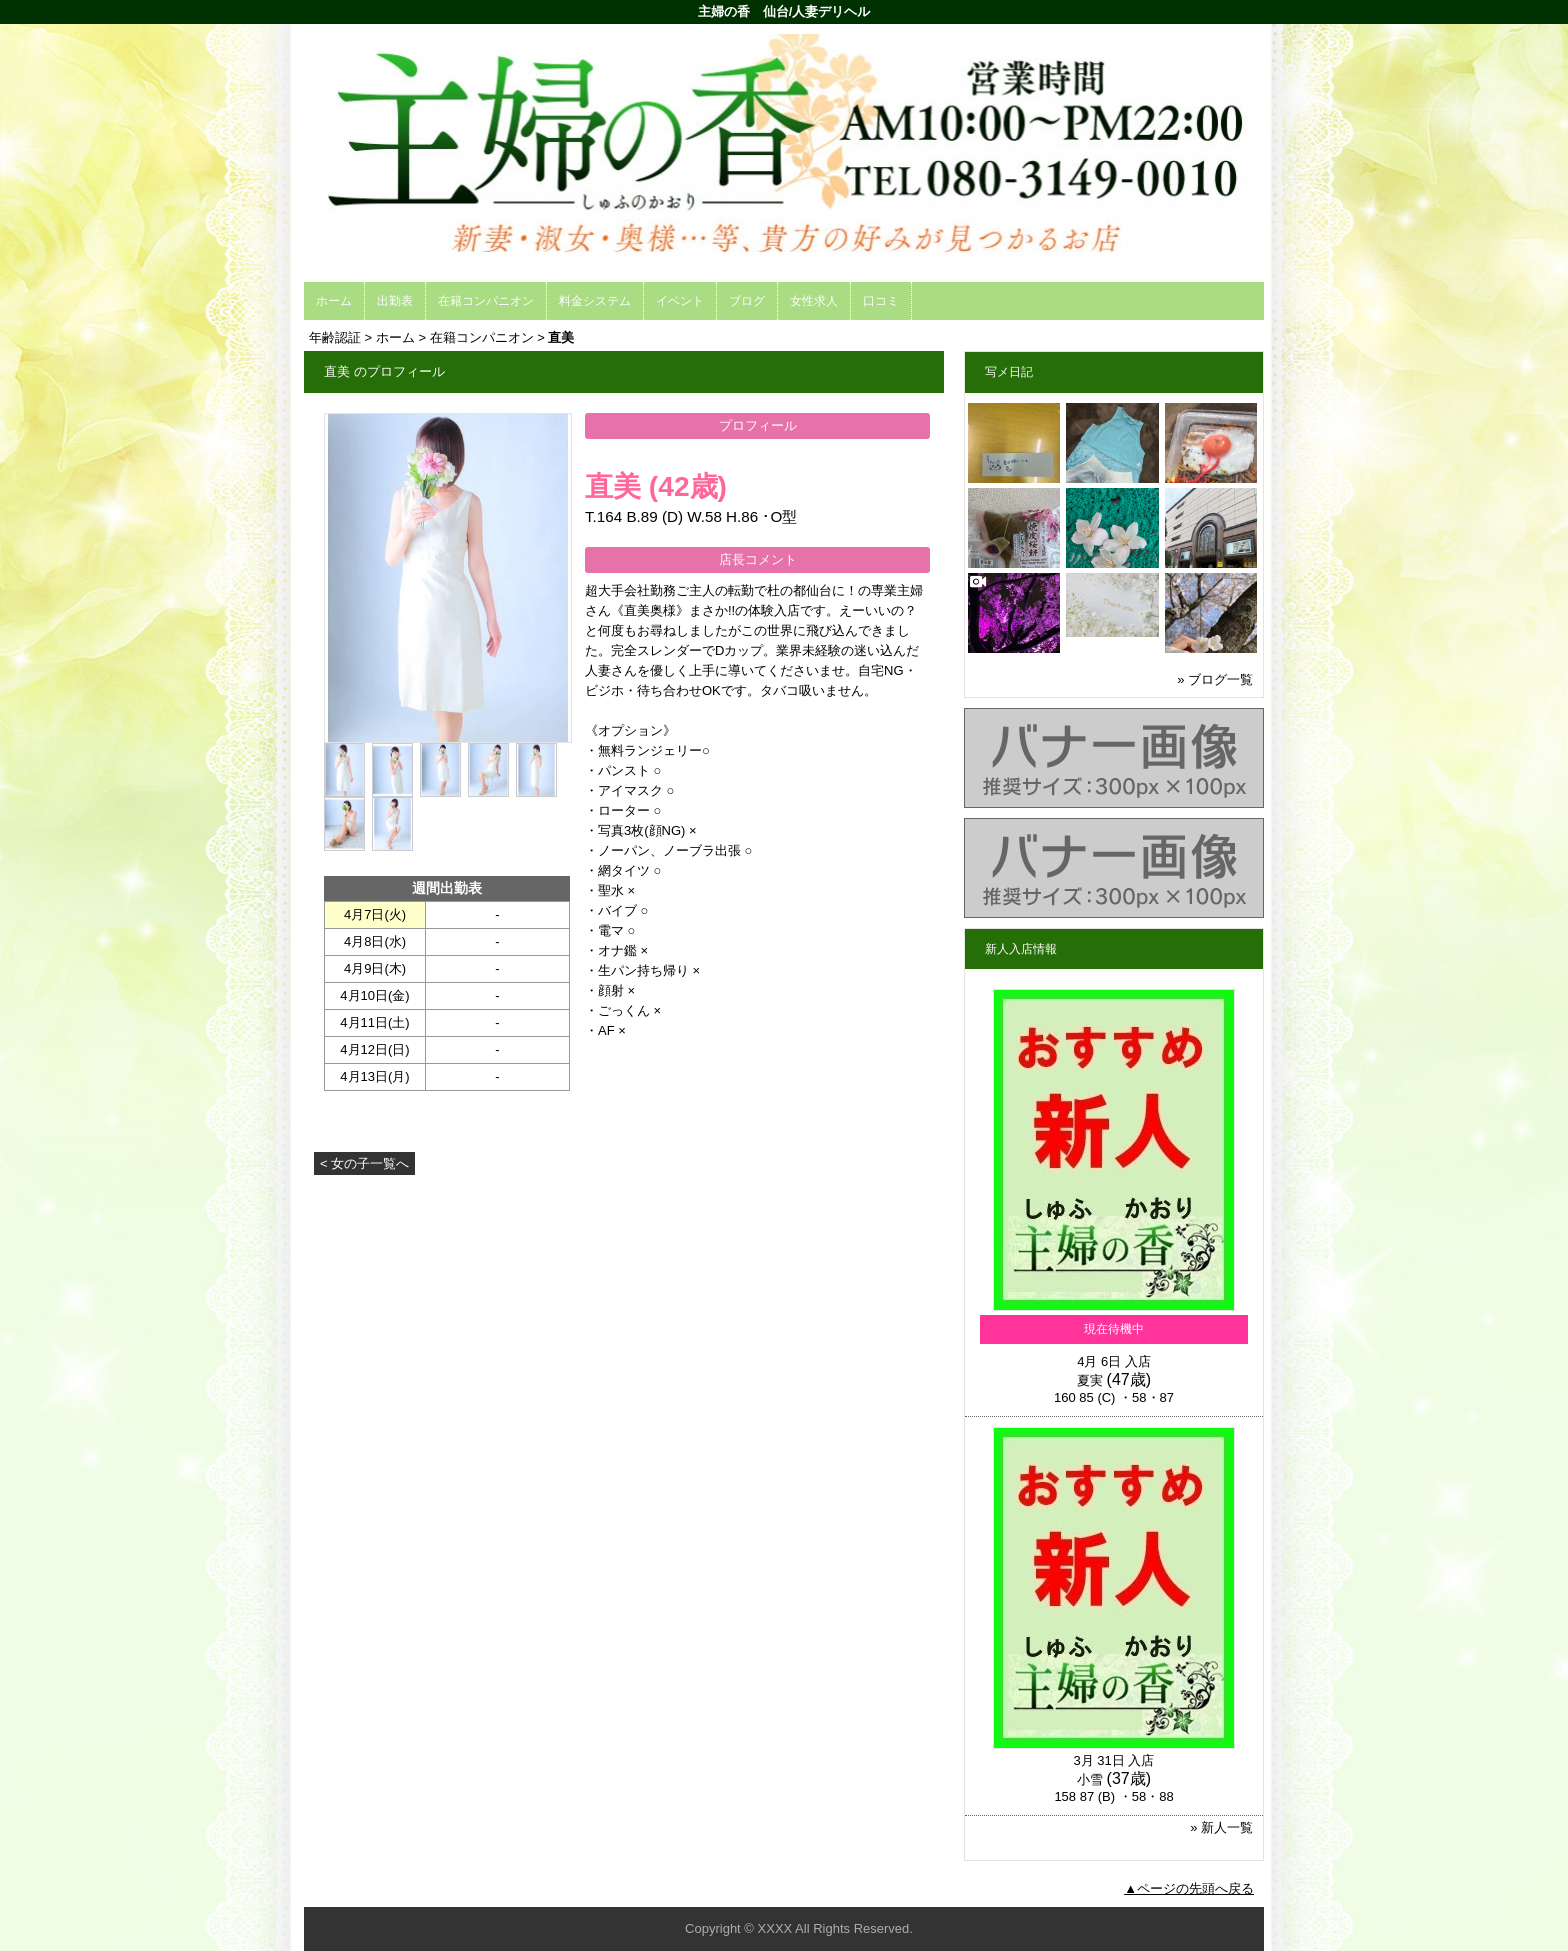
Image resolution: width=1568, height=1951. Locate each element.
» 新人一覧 (1221, 1827)
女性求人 (814, 301)
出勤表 (395, 301)
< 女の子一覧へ (364, 1163)
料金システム (595, 301)
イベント (680, 301)
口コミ (881, 301)
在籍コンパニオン (486, 301)
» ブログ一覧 (1215, 679)
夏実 (1090, 1380)
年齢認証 (335, 337)
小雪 (1090, 1779)
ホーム (334, 301)
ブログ (747, 301)
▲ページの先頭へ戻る (1189, 1888)
